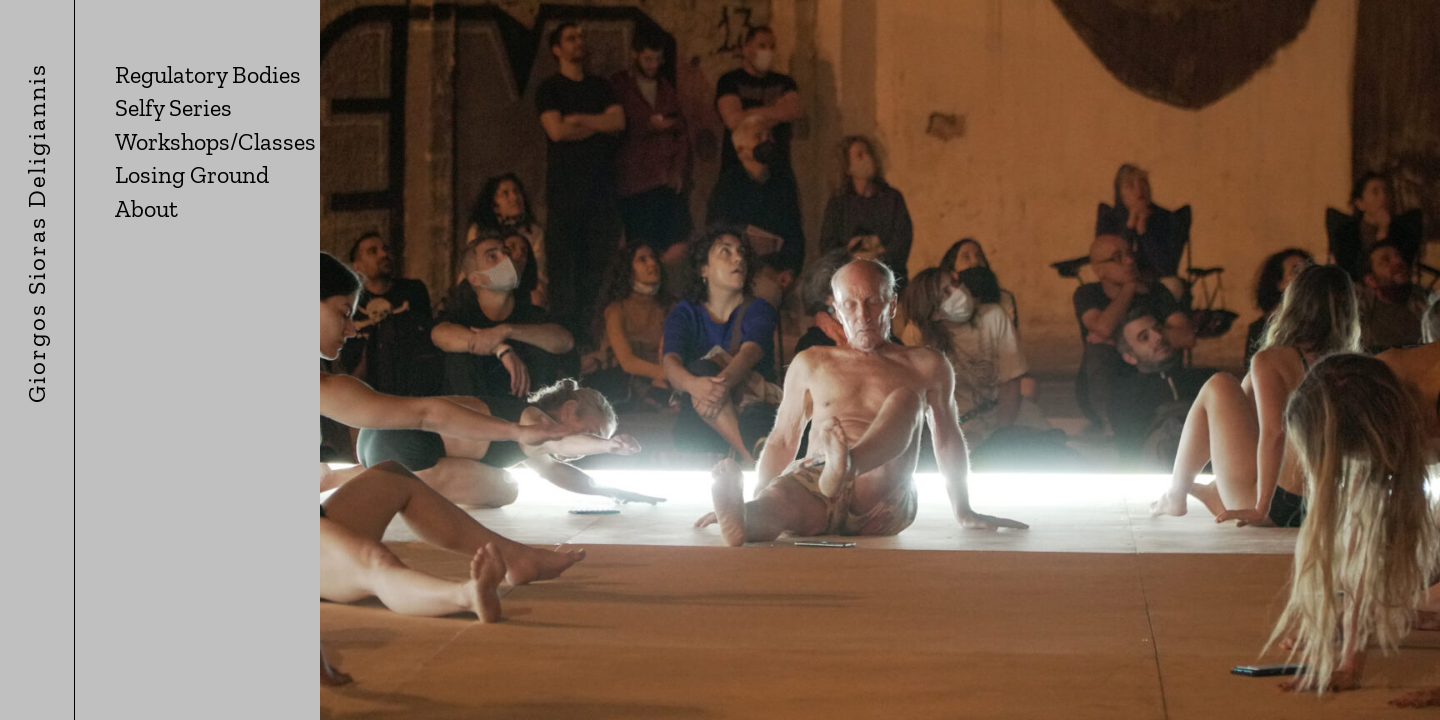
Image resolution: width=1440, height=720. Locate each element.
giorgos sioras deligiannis (36, 367)
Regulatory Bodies (208, 74)
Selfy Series (173, 107)
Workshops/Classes (215, 141)
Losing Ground (192, 174)
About (146, 208)
